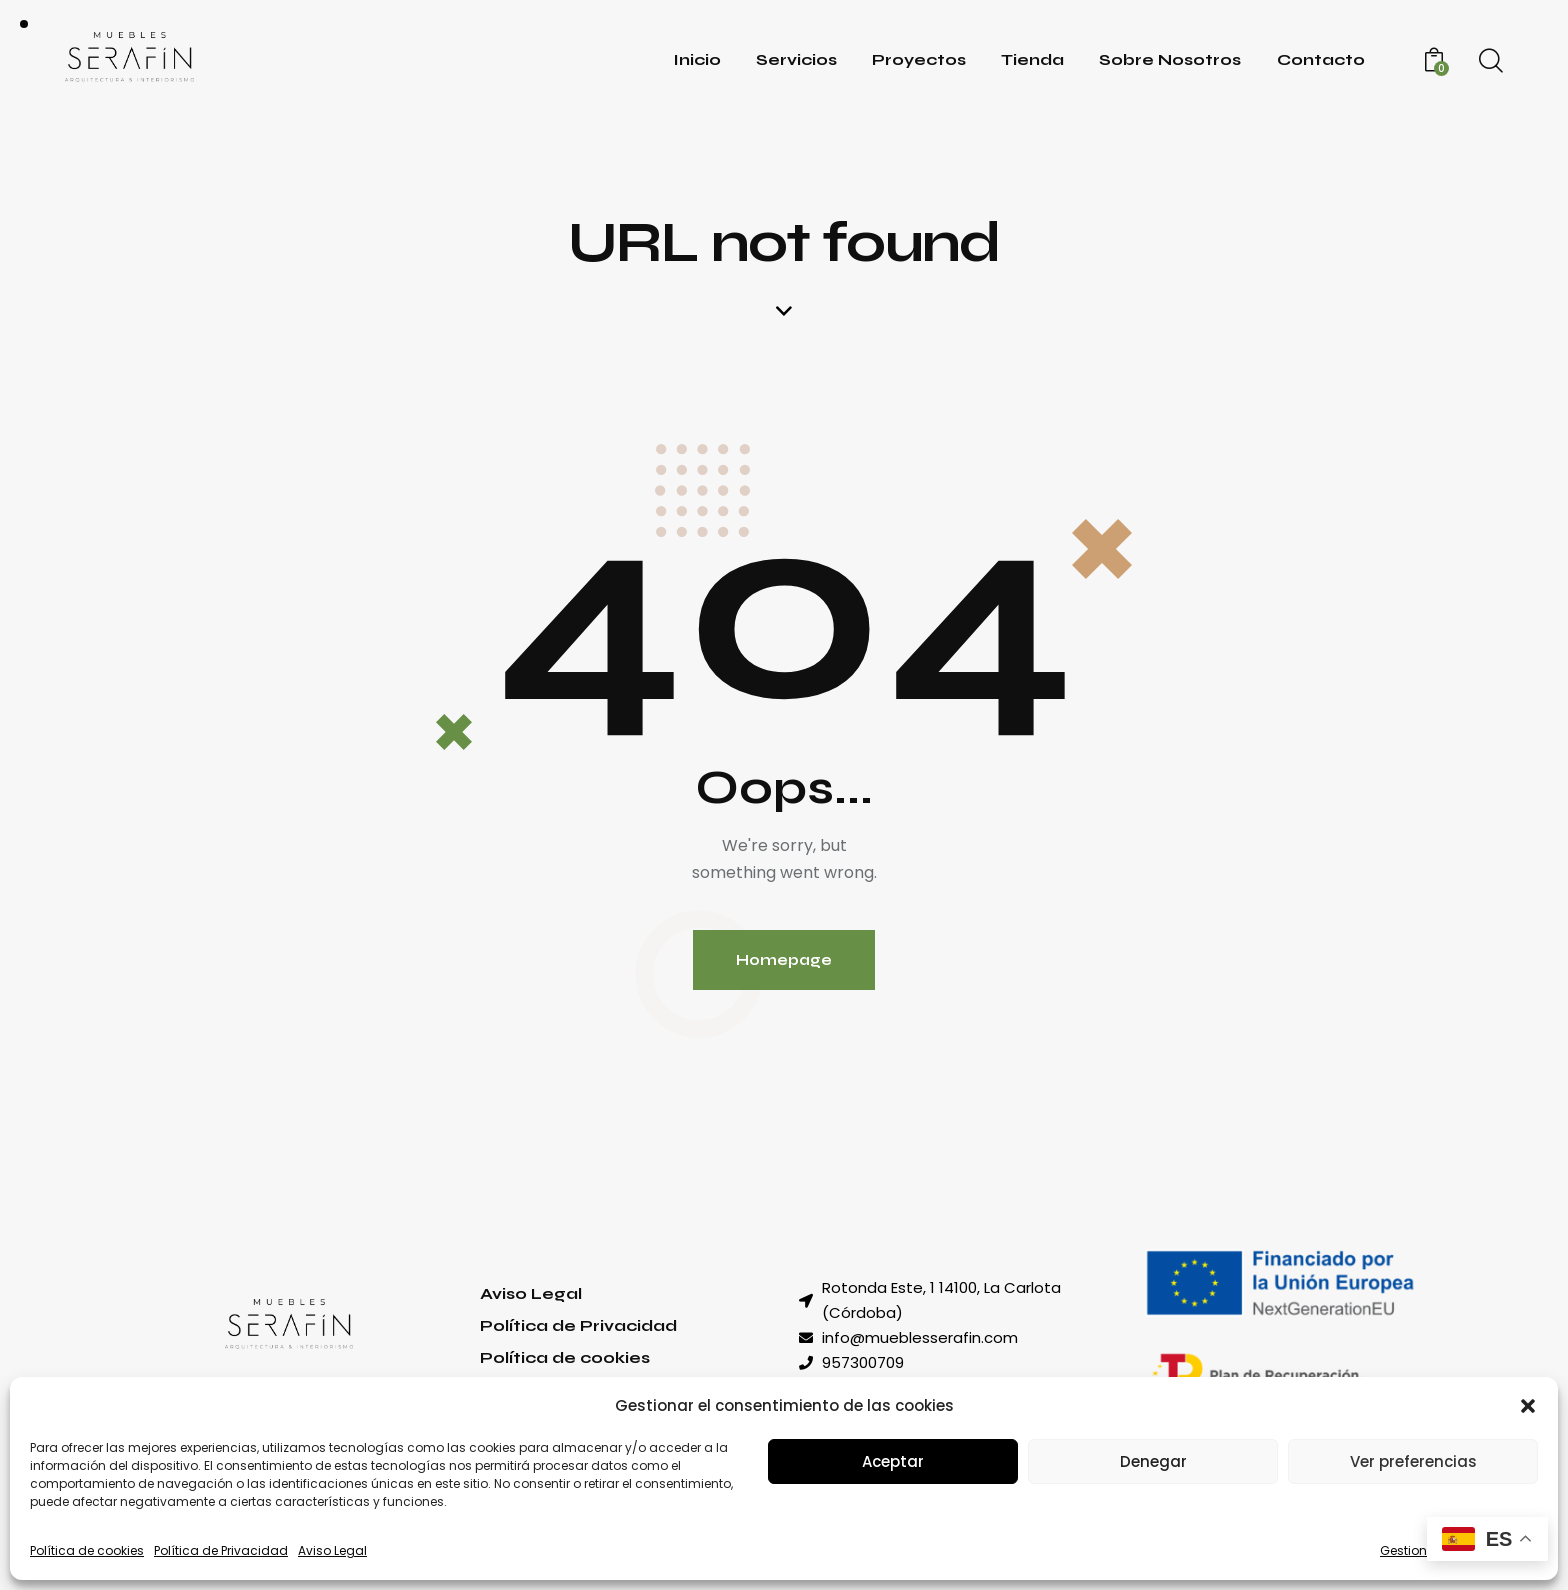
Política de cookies (87, 1550)
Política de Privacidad (221, 1550)
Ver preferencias (1413, 1461)
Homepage (784, 960)
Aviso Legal (332, 1550)
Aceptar (893, 1461)
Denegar (1153, 1461)
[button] (1528, 1406)
